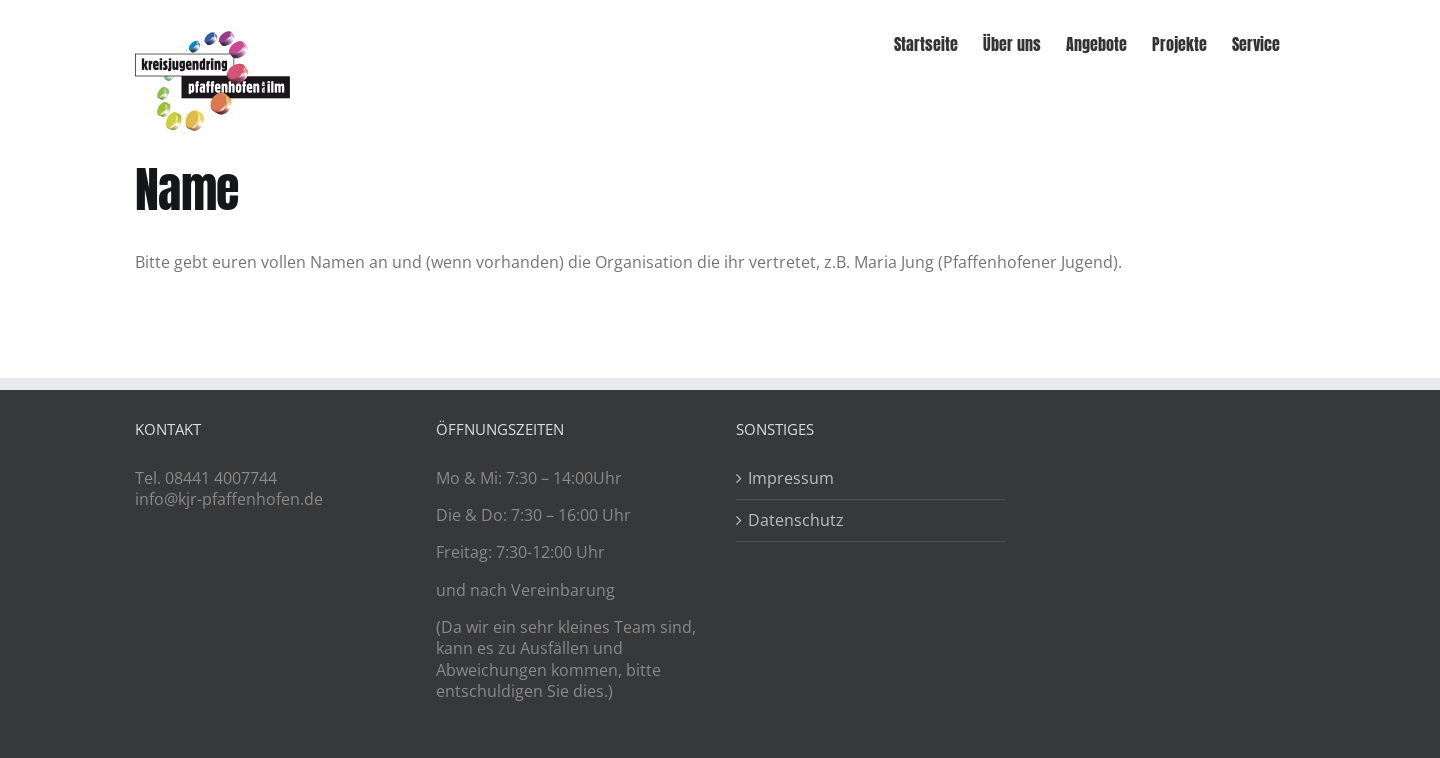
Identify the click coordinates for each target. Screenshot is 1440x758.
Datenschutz (796, 520)
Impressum (791, 478)
